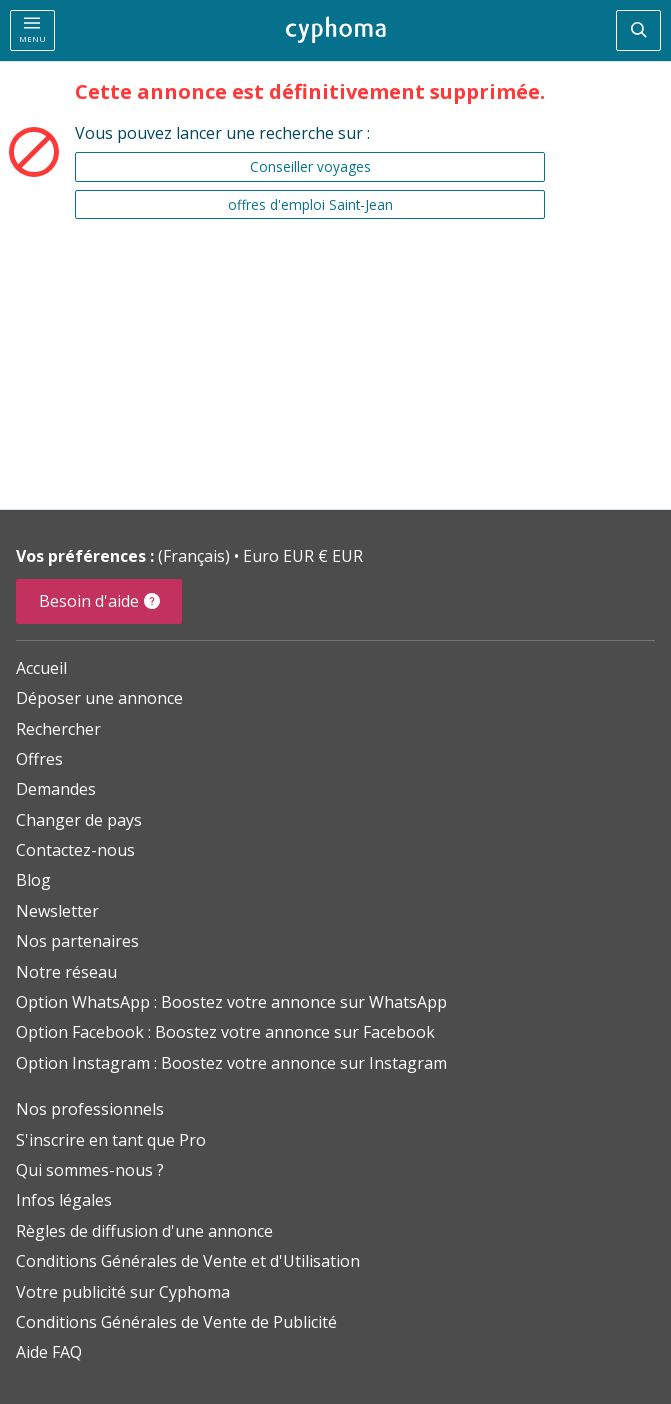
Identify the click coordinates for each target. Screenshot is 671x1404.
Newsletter (57, 911)
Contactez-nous (75, 850)
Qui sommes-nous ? (90, 1170)
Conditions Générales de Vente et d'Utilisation (188, 1261)
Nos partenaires (77, 941)
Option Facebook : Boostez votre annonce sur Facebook (225, 1032)
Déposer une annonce (99, 698)
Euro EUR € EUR (303, 556)
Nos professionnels (90, 1109)
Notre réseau (66, 972)
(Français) (196, 556)
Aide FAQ (49, 1352)
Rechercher (58, 729)
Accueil (41, 668)
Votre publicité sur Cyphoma (123, 1292)
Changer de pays (79, 820)
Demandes (56, 789)
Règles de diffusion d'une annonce (144, 1231)
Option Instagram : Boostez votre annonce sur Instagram (231, 1063)
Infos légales (64, 1200)
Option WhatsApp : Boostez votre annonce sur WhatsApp (231, 1002)
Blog (33, 880)
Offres (39, 759)
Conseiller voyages (310, 166)
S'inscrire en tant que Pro (111, 1140)
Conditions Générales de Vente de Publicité (176, 1322)
